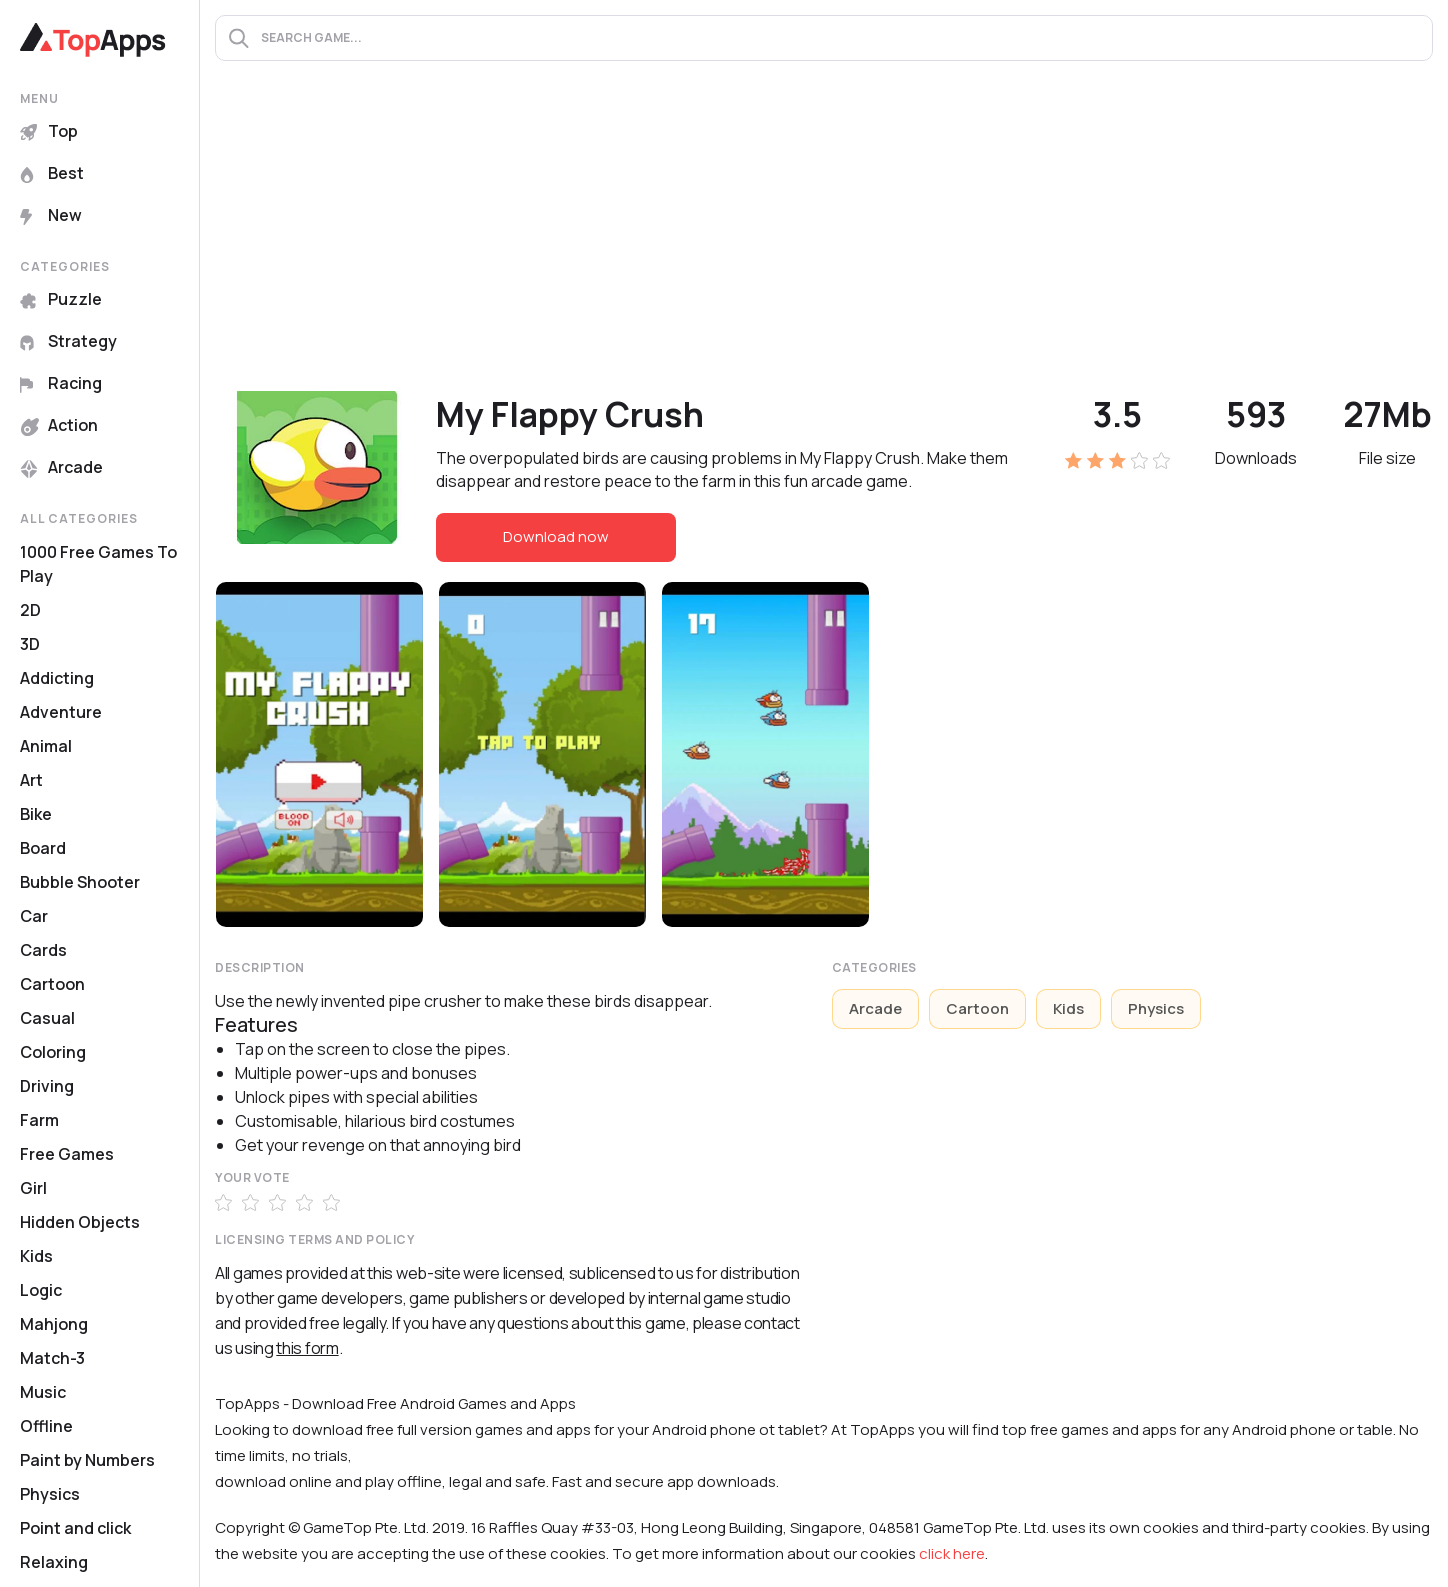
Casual (47, 1018)
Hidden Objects (80, 1222)
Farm (39, 1120)
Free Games (67, 1154)
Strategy (68, 341)
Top (49, 131)
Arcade (61, 467)
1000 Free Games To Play (98, 564)
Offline (46, 1426)
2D (30, 610)
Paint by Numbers (87, 1460)
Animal (46, 746)
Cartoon (52, 984)
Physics (50, 1494)
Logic (41, 1290)
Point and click (75, 1528)
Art (31, 780)
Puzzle (61, 299)
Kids (36, 1256)
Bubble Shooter (80, 882)
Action (59, 425)
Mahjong (54, 1324)
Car (34, 916)
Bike (36, 814)
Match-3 (52, 1358)
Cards (43, 950)
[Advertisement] (824, 241)
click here (952, 1553)
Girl (33, 1188)
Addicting (57, 678)
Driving (47, 1086)
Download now (556, 536)
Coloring (53, 1052)
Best (52, 173)
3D (30, 644)
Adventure (61, 712)
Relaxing (54, 1562)
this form (307, 1348)
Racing (61, 383)
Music (43, 1392)
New (51, 215)
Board (43, 848)
